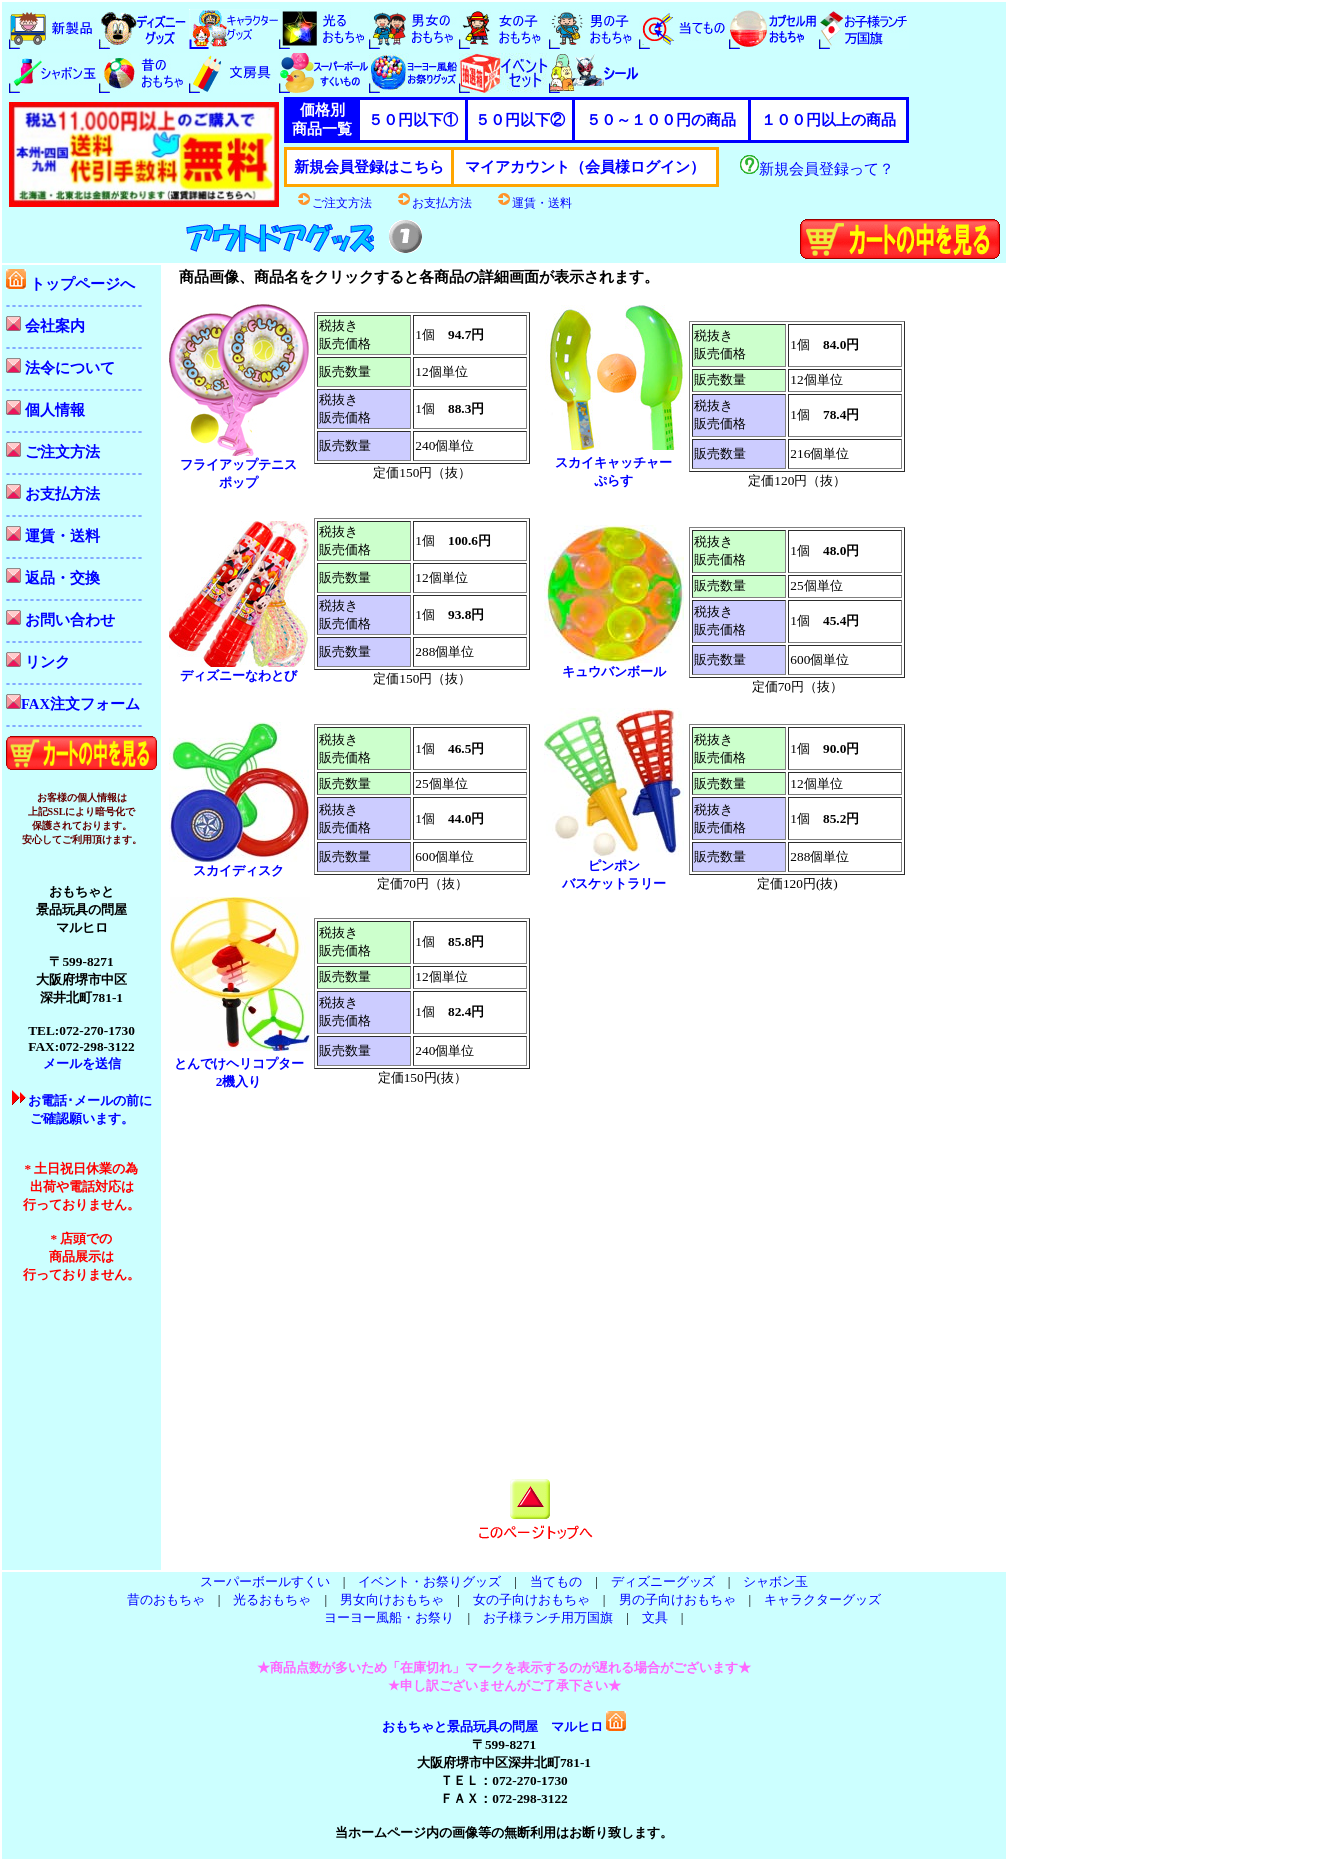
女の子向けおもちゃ (531, 1599)
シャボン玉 (775, 1581)
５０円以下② (520, 120)
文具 (655, 1617)
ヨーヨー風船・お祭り (389, 1617)
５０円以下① (413, 120)
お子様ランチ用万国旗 (548, 1617)
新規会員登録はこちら (369, 167)
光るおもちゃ (272, 1599)
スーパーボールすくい (265, 1581)
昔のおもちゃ (166, 1599)
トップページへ (70, 284)
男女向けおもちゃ (392, 1599)
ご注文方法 (334, 203)
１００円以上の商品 (828, 120)
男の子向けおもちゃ (677, 1599)
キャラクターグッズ (822, 1599)
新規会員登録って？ (817, 169)
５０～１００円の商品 (661, 120)
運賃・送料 (534, 203)
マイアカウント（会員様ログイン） (585, 167)
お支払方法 (434, 203)
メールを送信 (82, 1063)
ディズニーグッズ (663, 1581)
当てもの (556, 1581)
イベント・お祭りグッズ (429, 1581)
